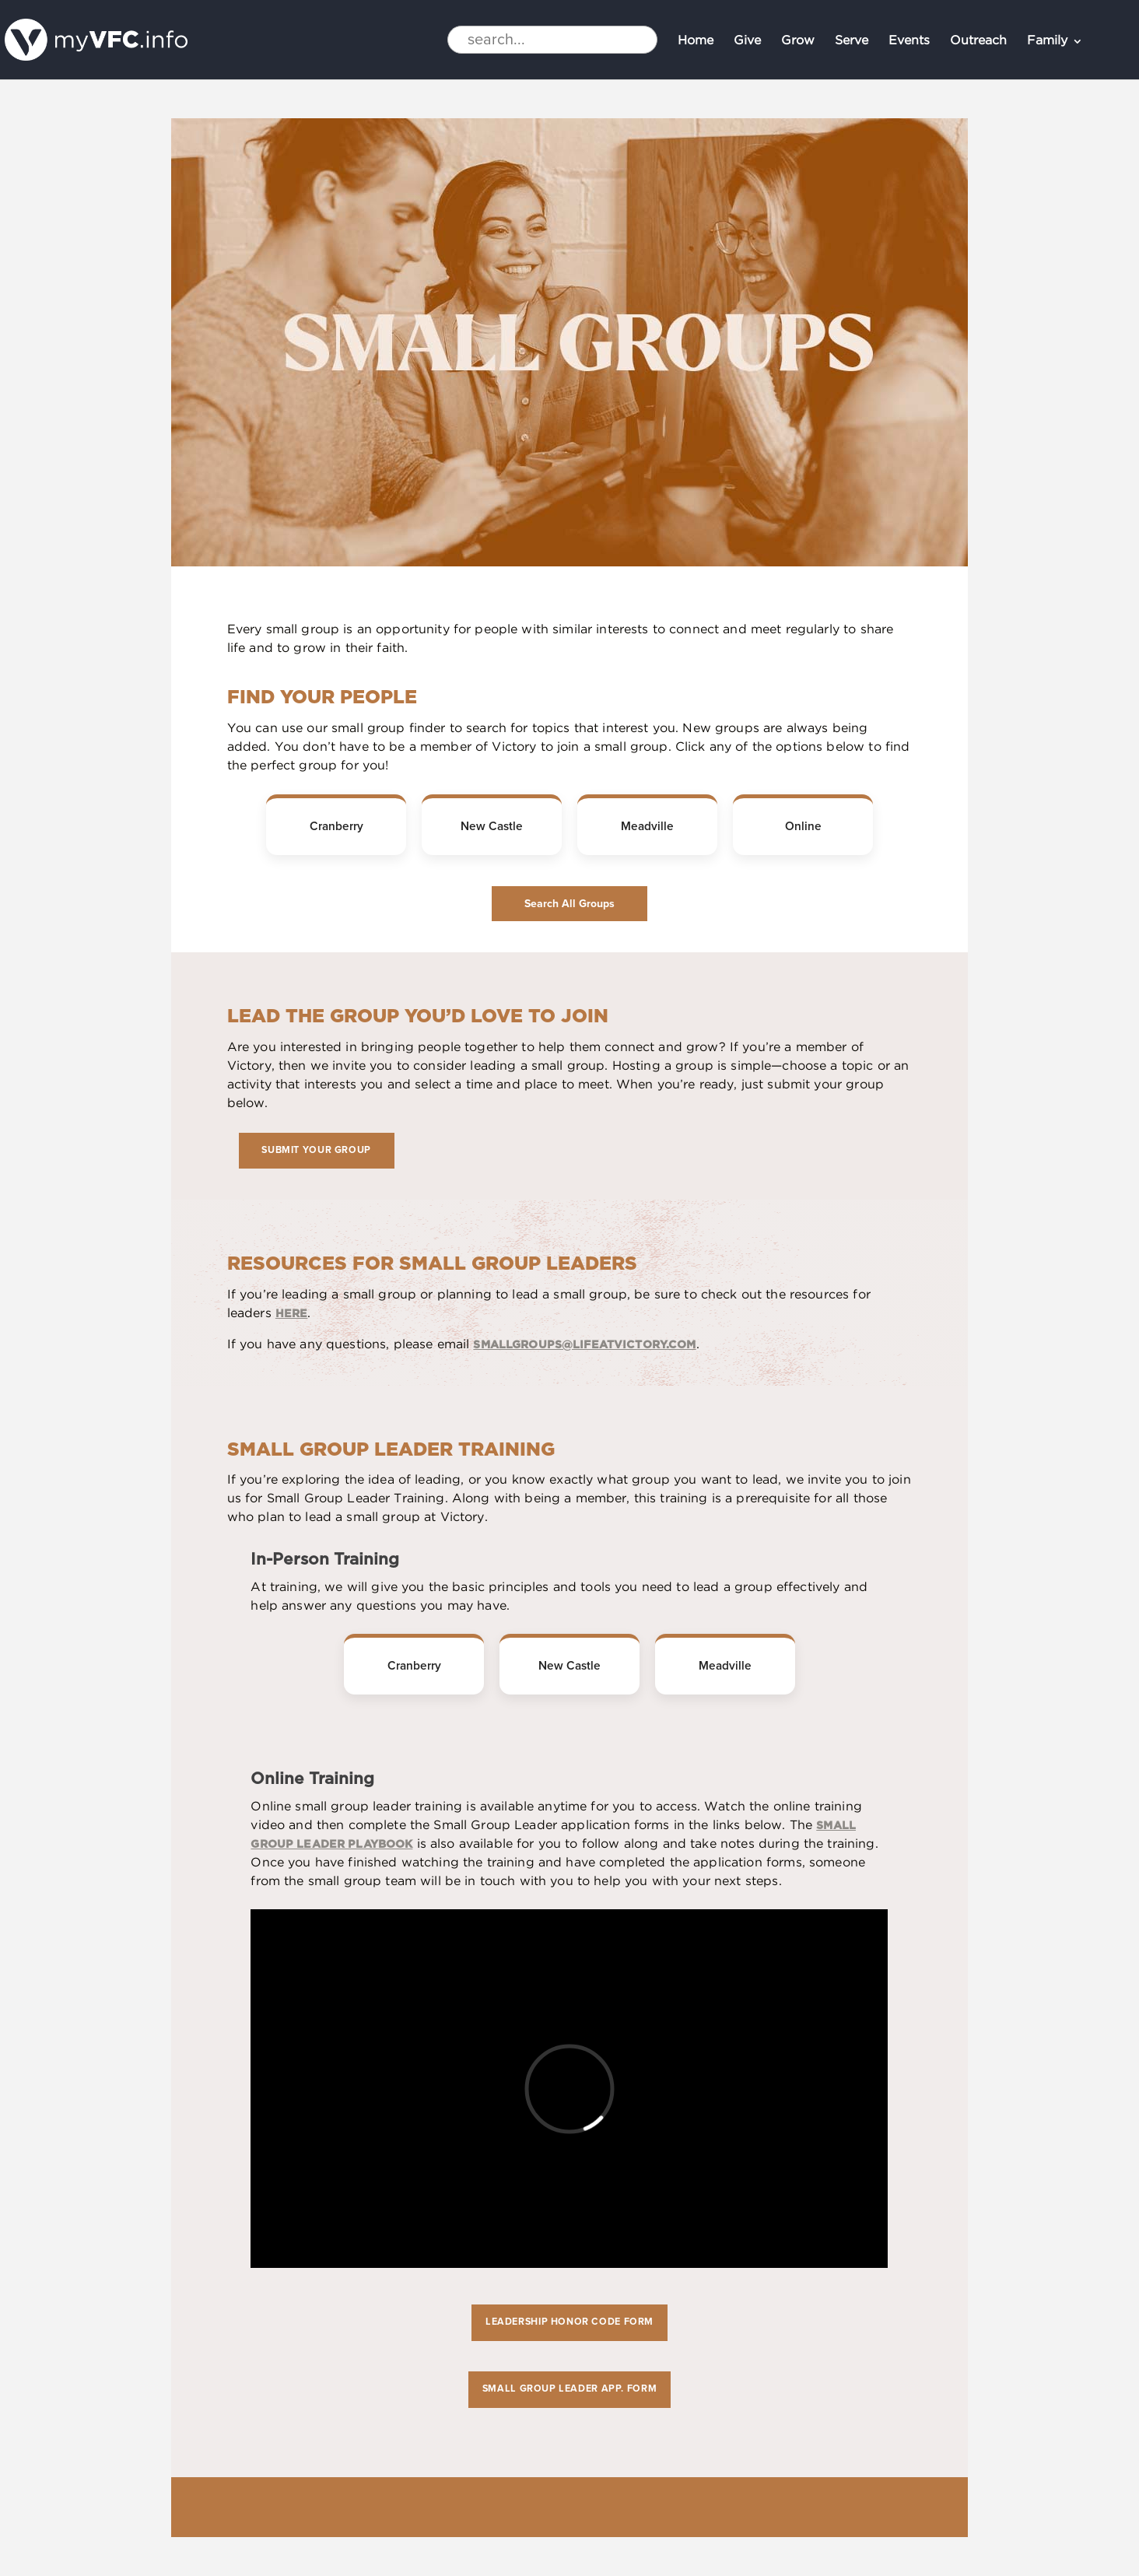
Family (1047, 41)
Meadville (647, 826)
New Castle (492, 826)
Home (695, 41)
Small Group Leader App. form (569, 2389)
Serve (851, 41)
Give (747, 41)
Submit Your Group (316, 1150)
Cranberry (336, 826)
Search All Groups (569, 903)
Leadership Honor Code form (569, 2322)
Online (803, 826)
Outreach (978, 41)
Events (909, 41)
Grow (798, 41)
